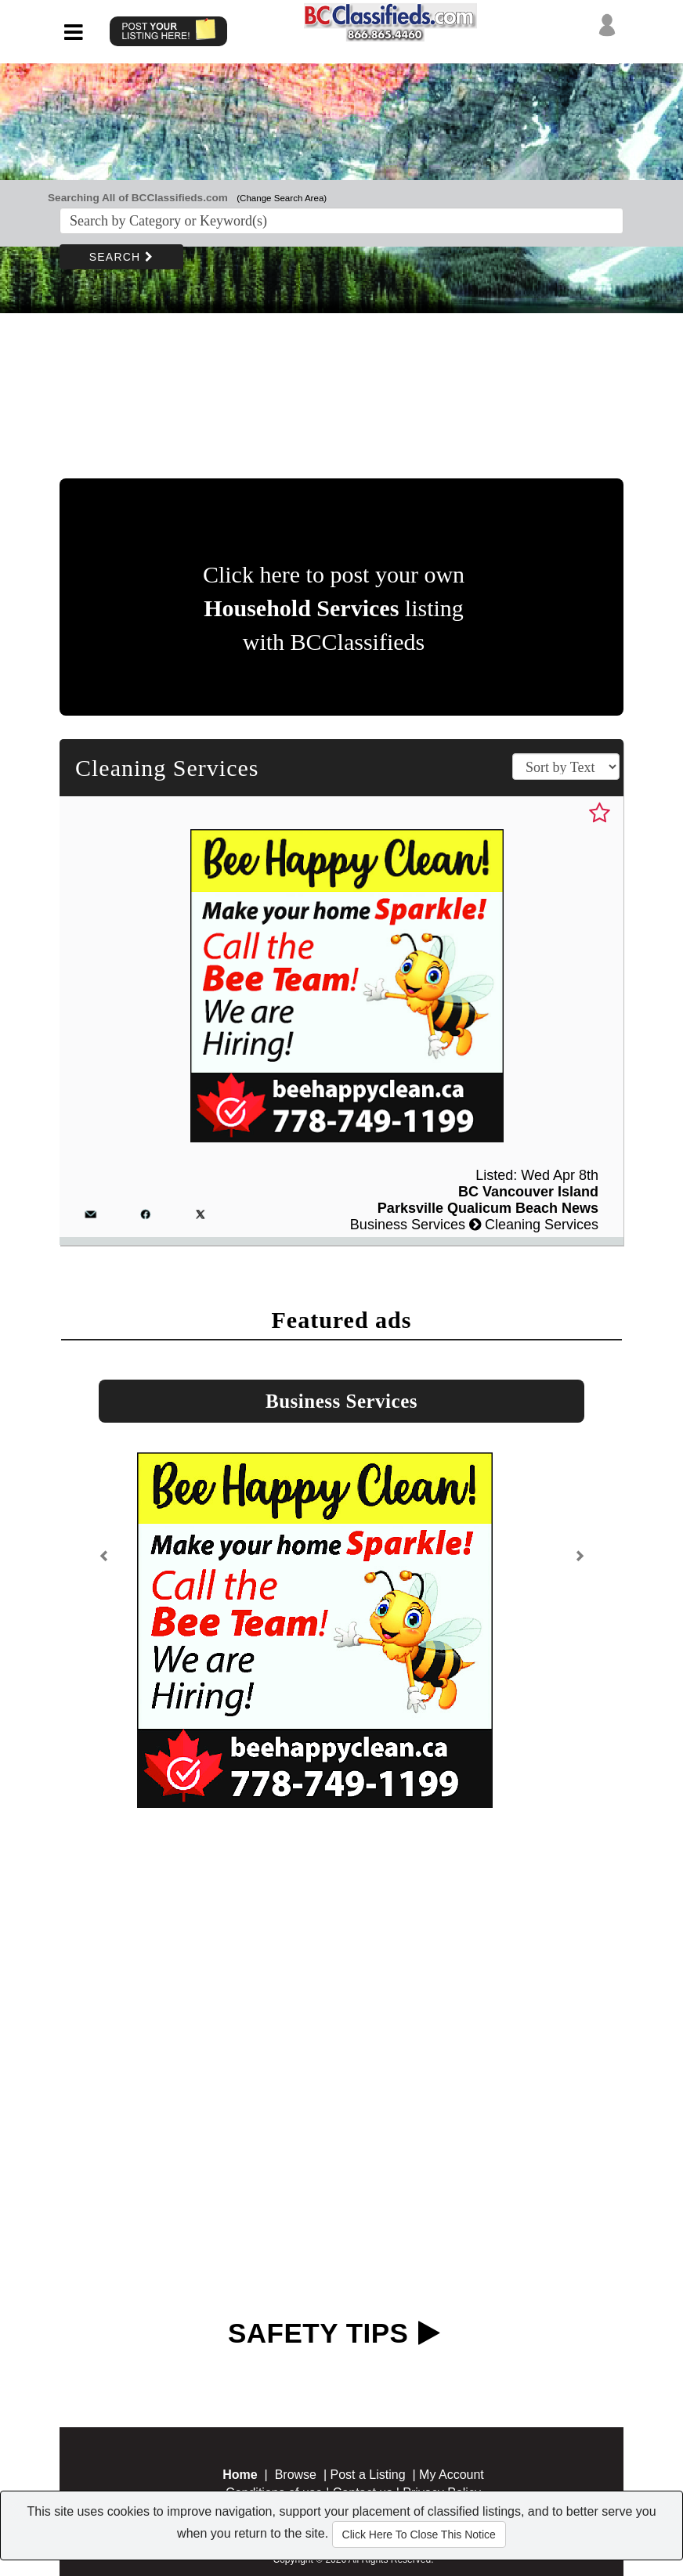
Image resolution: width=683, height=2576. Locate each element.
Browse (295, 2474)
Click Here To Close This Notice (419, 2534)
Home (239, 2474)
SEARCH (121, 257)
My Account (451, 2474)
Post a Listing (368, 2474)
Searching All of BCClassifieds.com (138, 198)
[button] (104, 1562)
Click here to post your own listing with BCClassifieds (333, 608)
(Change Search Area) (282, 198)
